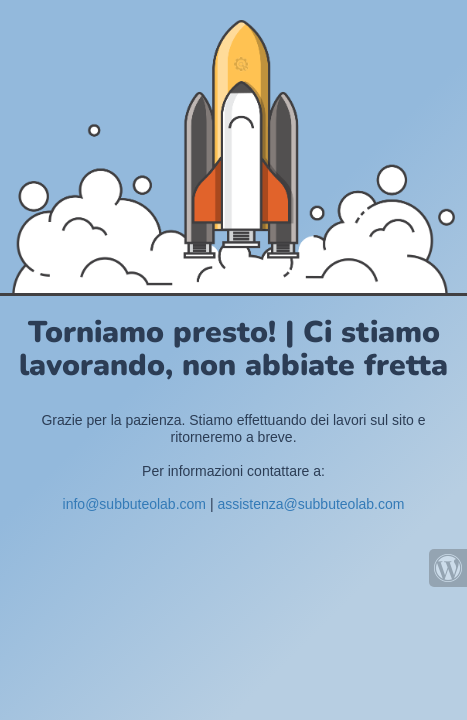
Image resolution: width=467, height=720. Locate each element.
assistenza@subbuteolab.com (310, 504)
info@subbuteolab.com (134, 504)
